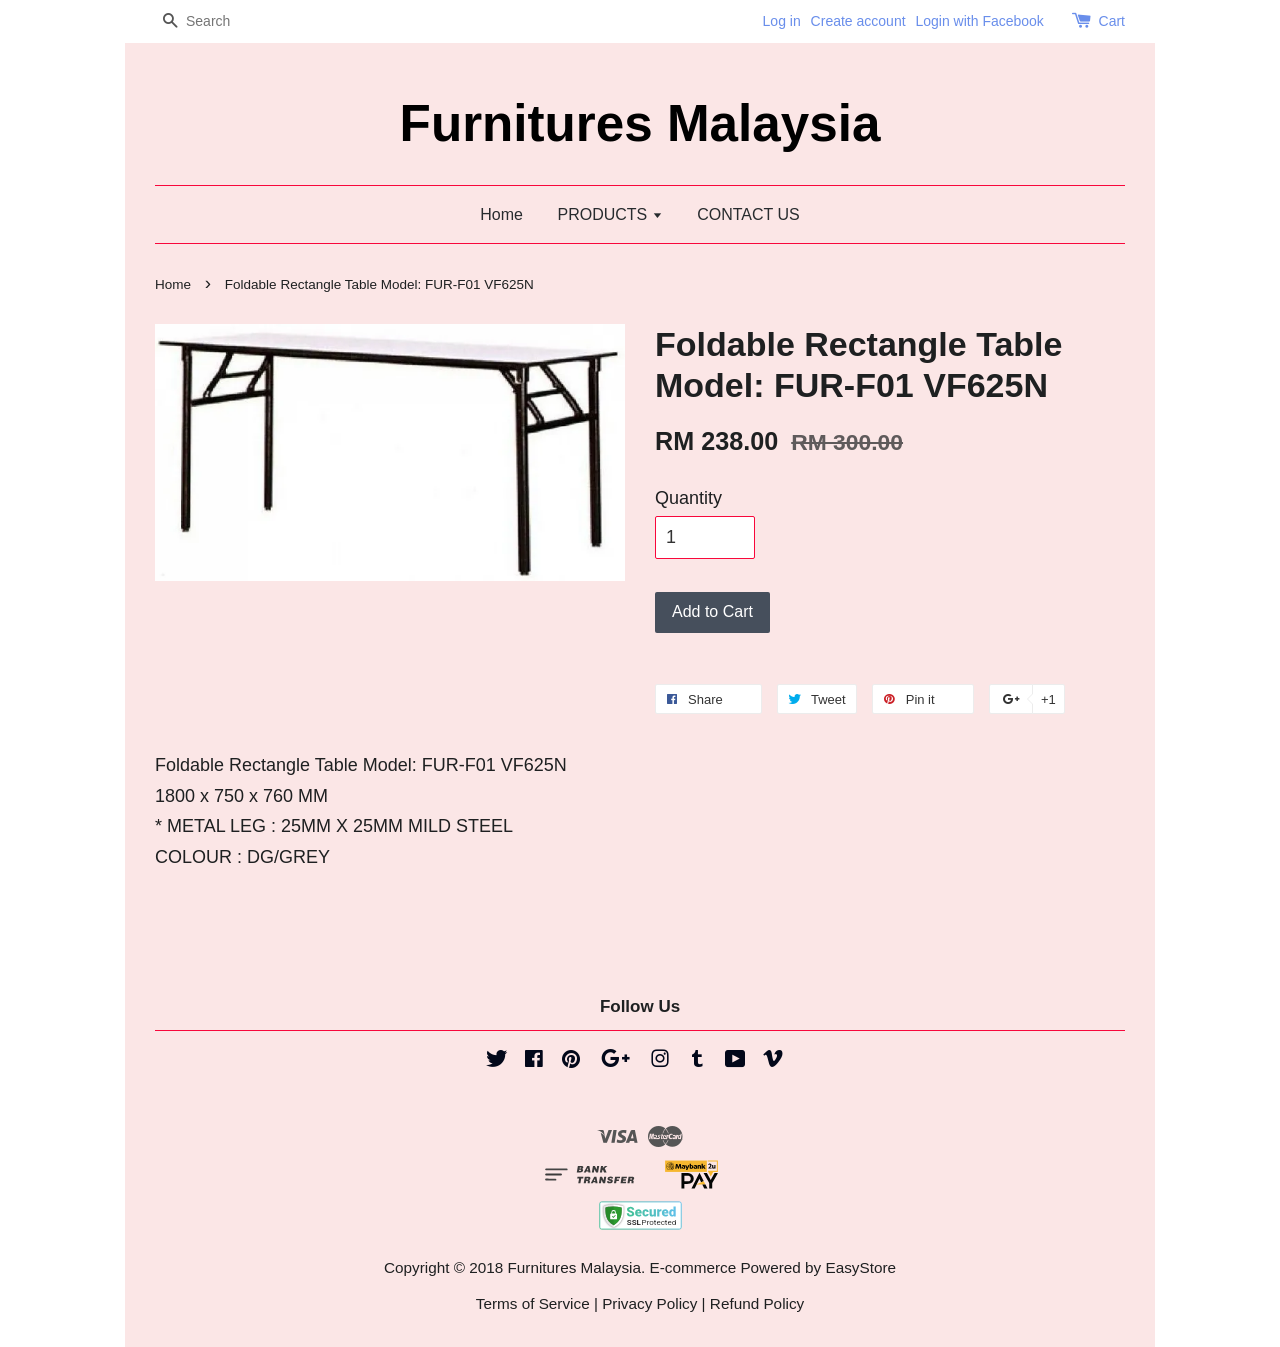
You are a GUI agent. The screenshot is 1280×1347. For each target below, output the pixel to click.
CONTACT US (748, 214)
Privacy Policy (649, 1303)
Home (501, 214)
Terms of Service (533, 1303)
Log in (782, 21)
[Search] (215, 21)
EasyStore (860, 1267)
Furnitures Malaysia (640, 123)
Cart (1112, 21)
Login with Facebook (979, 21)
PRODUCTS (609, 214)
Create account (858, 21)
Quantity (688, 498)
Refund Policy (757, 1303)
